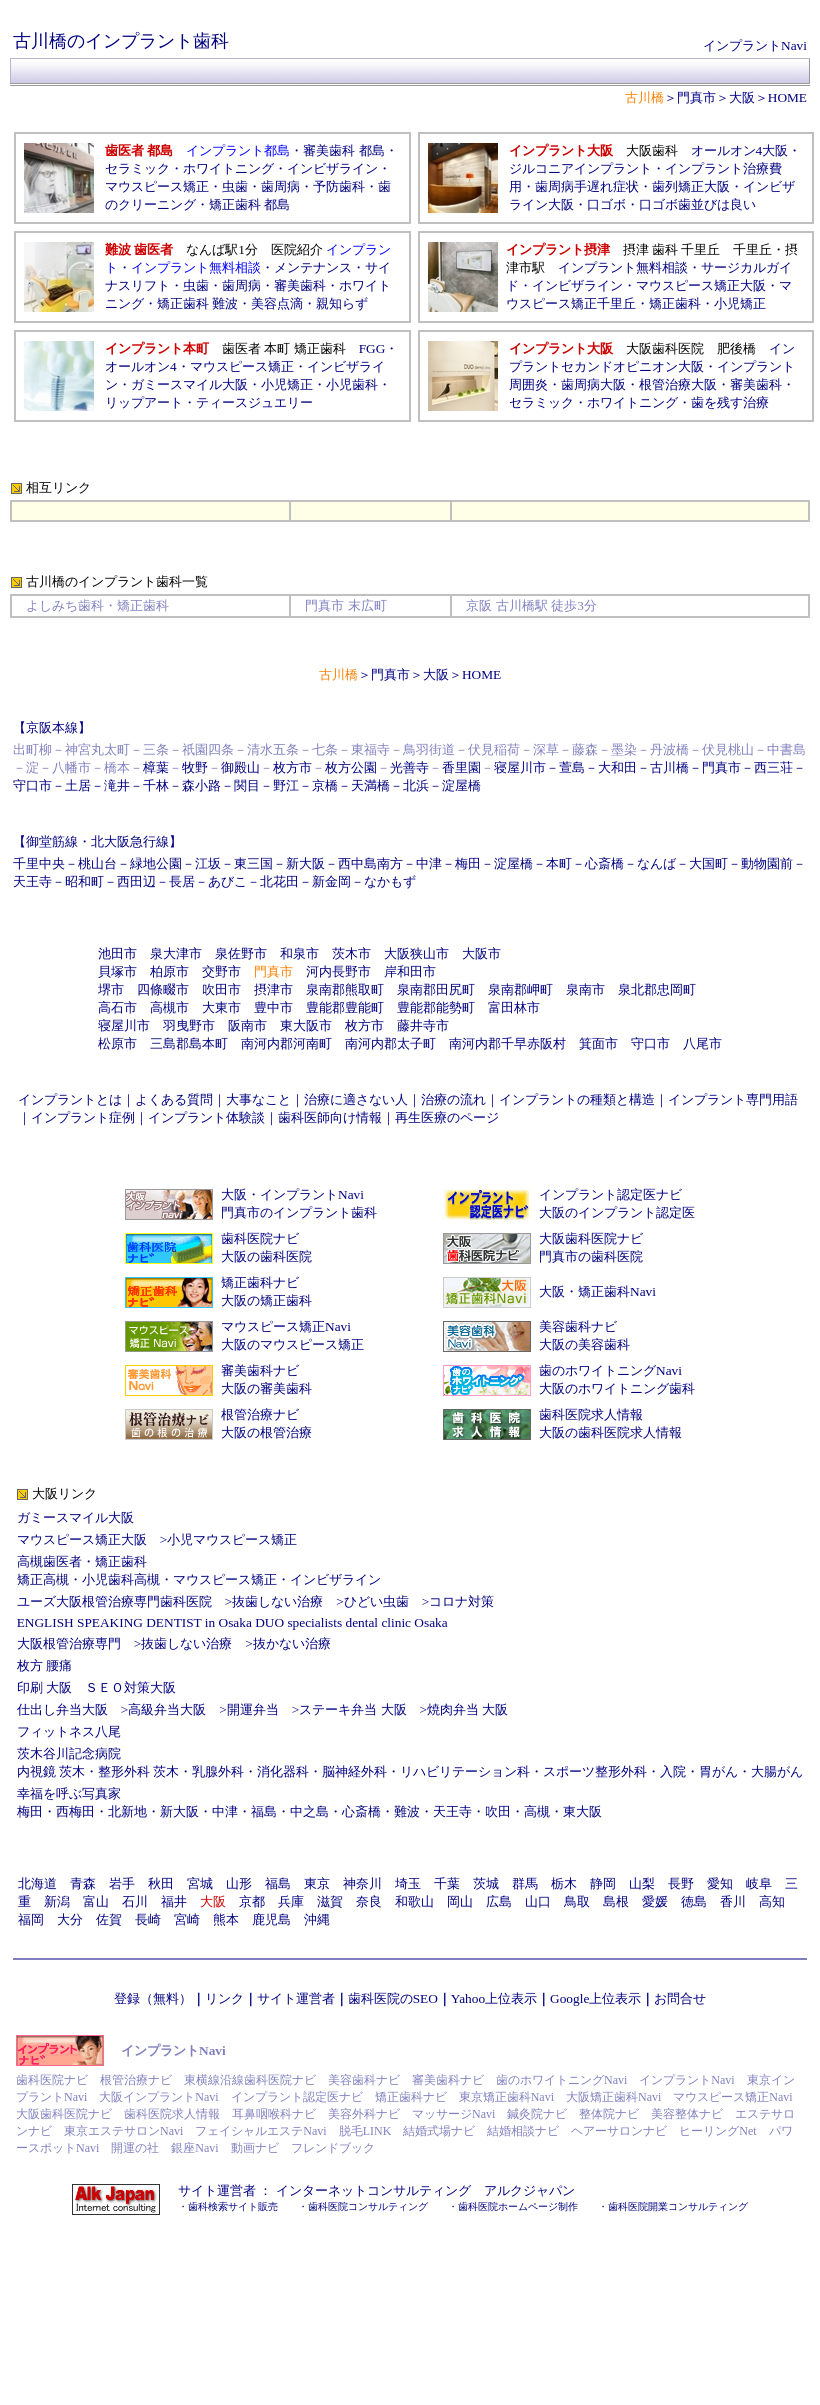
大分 (70, 1919)
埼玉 (408, 1883)
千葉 (447, 1883)
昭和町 (84, 881)
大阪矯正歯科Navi (613, 2097)
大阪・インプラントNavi (292, 1194)
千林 (156, 785)
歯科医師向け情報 (330, 1117)
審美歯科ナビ (260, 1370)
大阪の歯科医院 (266, 1256)
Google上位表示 (595, 1998)
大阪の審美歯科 (266, 1388)
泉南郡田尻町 (436, 989)
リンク (224, 1998)
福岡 (31, 1919)
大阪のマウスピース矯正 (292, 1344)
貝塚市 (117, 971)
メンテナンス (313, 267)
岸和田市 (410, 971)
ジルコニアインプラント (580, 168)
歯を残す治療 (730, 402)
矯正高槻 (43, 1579)
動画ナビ (255, 2148)
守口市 (32, 785)
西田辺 (136, 881)
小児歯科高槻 (121, 1579)
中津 (429, 863)
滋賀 (330, 1901)
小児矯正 (740, 303)
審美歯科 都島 (343, 150)
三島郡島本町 (189, 1043)
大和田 (617, 767)
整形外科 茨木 (138, 1771)
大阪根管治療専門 (69, 1643)
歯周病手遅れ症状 (587, 186)
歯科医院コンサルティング (368, 2206)
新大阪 (305, 863)
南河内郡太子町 (390, 1043)
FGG (372, 348)
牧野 (195, 767)
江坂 (208, 863)
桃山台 (97, 863)
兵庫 (291, 1901)
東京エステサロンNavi (123, 2131)
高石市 (117, 1007)
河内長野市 (338, 971)
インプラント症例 (83, 1117)
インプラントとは (70, 1099)
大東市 (221, 1007)
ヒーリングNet (717, 2131)
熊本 (226, 1919)
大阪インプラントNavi (158, 2097)
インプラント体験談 (206, 1117)
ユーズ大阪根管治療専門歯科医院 (114, 1601)
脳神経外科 (354, 1771)
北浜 (416, 785)
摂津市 (273, 989)
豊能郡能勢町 (436, 1007)
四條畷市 (163, 989)
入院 (673, 1771)
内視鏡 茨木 (51, 1771)
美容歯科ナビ (578, 1326)
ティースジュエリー (254, 402)
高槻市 (169, 1007)
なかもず (390, 881)
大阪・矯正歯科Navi (597, 1291)
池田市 (117, 953)
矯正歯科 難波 (197, 303)
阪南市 (247, 1025)
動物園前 (767, 863)
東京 (317, 1883)
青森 (83, 1883)
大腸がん (777, 1771)
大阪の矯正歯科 (266, 1300)
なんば (656, 863)
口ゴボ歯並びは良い (697, 204)
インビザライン (332, 168)
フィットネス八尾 (69, 1731)
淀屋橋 (461, 785)
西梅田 (75, 1811)
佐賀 (109, 1919)
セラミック (137, 168)
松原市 (117, 1043)
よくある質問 (174, 1099)
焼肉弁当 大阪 (467, 1709)
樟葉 (156, 767)
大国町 (708, 863)
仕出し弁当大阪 (62, 1709)
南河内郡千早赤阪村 (507, 1043)
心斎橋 (604, 863)
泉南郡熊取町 (345, 989)
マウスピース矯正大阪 (701, 285)
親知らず (342, 303)
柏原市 (169, 971)
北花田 (279, 881)
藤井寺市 (423, 1025)
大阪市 (481, 953)
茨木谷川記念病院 (69, 1753)
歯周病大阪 (593, 384)
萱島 (572, 767)
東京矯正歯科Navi (506, 2097)
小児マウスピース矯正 (232, 1539)
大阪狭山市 (416, 953)
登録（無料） (153, 1998)
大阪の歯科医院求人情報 (610, 1432)
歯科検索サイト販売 (233, 2206)
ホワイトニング (228, 168)
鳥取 (577, 1901)
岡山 (460, 1901)
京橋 (325, 785)
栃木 (564, 1883)
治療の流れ (453, 1099)
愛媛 (655, 1901)
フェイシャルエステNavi (260, 2131)
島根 (616, 1901)
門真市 (696, 97)
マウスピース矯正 (157, 186)
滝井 (117, 785)
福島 (264, 1811)
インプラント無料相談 (623, 267)
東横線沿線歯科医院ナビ (250, 2080)
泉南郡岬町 (520, 989)
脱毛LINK (365, 2131)
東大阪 (582, 1811)
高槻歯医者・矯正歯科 (82, 1561)
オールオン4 (141, 366)
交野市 (221, 971)
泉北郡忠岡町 (657, 989)
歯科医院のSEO (393, 1998)
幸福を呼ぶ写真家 (69, 1793)
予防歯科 (339, 186)
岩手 (122, 1883)
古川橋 (669, 767)
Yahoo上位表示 (494, 1998)
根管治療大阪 (678, 384)
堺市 (111, 989)
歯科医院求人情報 (591, 1414)
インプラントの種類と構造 (577, 1099)
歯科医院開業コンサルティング (678, 2206)
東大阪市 (306, 1025)
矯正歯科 (675, 303)
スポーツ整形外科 (595, 1771)
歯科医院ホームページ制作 (518, 2206)
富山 (96, 1901)
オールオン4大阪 (740, 150)
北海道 (37, 1883)
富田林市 (514, 1007)
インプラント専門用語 (733, 1099)
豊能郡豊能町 (345, 1007)
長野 (681, 1883)
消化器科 (283, 1771)
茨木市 (351, 953)
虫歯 (235, 186)
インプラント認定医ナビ (610, 1194)
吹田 (498, 1811)
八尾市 (702, 1043)
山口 (538, 1901)
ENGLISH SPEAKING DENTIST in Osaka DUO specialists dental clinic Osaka (232, 1622)
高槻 (537, 1811)
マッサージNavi (453, 2114)
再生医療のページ (447, 1117)
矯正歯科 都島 (249, 204)
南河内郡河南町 (286, 1043)
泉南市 (585, 989)
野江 (286, 785)
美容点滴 (277, 303)
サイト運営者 (296, 1998)
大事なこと (258, 1099)
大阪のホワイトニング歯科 (617, 1388)
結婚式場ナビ (439, 2131)
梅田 (468, 863)
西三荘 (773, 767)
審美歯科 (300, 285)
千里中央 (39, 863)
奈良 (369, 1901)
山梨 (642, 1883)
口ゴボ (606, 204)
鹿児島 (271, 1919)
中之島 (309, 1811)
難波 (407, 1811)
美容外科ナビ (364, 2114)
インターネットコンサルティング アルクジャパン (425, 2190)
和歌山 (414, 1901)
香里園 (461, 767)
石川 (135, 1901)
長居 (182, 881)
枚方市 (292, 767)
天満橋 (370, 785)
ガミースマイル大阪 (75, 1517)
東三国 (253, 863)
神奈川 (362, 1883)
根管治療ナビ (260, 1414)
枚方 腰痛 (44, 1665)
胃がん (718, 1771)
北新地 (127, 1811)
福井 (174, 1901)
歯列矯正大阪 (691, 186)
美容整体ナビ (687, 2114)
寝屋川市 (520, 767)
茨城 (486, 1883)
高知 (772, 1901)
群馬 (525, 1883)
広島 (499, 1901)
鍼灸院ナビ (537, 2114)
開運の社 (135, 2148)
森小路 (201, 785)
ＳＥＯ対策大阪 (130, 1687)
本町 (559, 863)
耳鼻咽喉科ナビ (274, 2114)
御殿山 (240, 767)
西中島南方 (370, 863)
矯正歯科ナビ (260, 1282)
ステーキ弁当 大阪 (352, 1709)
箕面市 (598, 1043)
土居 (78, 785)
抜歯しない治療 (277, 1601)
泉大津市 (176, 953)
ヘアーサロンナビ (619, 2131)
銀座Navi (194, 2148)
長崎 (148, 1919)
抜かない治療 (292, 1643)
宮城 (200, 1883)
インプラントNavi (755, 45)
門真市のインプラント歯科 (299, 1212)
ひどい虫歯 (376, 1601)
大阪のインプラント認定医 (617, 1212)
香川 (733, 1901)
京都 (252, 1901)
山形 (239, 1883)
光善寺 (409, 767)
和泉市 (299, 953)
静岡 (603, 1883)
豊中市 (273, 1007)
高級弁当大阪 (167, 1709)
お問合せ (680, 1998)
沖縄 (317, 1919)
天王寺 (32, 881)
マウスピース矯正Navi (286, 1326)
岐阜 (759, 1883)
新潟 (57, 1901)
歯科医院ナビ (260, 1238)
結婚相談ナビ (523, 2131)
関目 (247, 785)
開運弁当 (253, 1709)
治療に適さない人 (356, 1099)
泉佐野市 (241, 953)
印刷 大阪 (44, 1687)
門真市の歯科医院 (591, 1256)
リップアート (144, 402)
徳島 (694, 1901)
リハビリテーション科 (465, 1771)
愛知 (720, 1883)
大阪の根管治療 (266, 1432)
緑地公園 (156, 863)
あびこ (227, 881)
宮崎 (187, 1919)
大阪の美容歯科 (584, 1344)
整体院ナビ (609, 2114)
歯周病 (280, 186)
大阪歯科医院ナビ (591, 1238)
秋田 (161, 1883)
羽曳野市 (189, 1025)
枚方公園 (351, 767)
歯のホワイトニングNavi (610, 1370)
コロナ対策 (461, 1601)
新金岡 (331, 881)
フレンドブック (333, 2148)
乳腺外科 (218, 1771)
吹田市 (221, 989)
